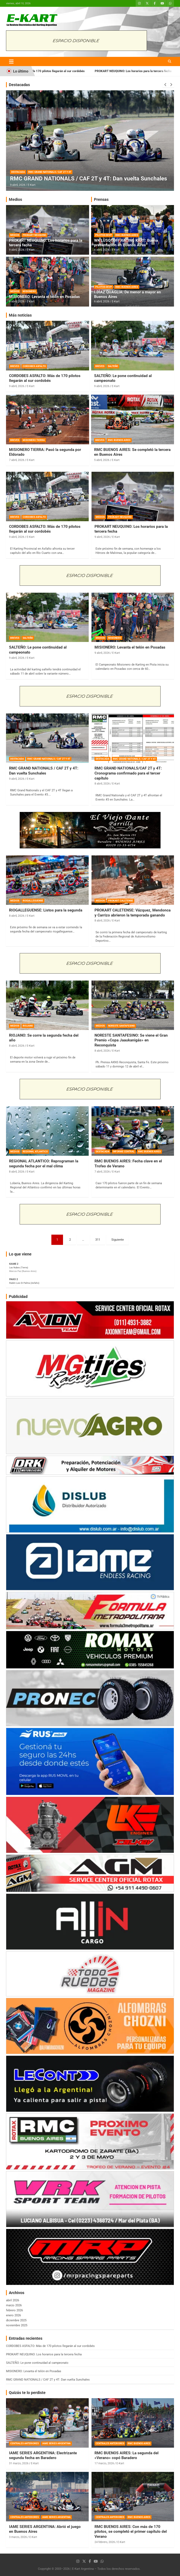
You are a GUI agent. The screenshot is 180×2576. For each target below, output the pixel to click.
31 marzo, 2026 (18, 2463)
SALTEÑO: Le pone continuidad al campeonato (37, 2363)
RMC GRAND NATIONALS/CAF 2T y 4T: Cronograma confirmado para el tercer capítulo (128, 773)
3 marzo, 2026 (18, 2537)
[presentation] (165, 85)
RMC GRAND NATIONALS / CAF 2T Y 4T (49, 172)
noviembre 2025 (16, 2325)
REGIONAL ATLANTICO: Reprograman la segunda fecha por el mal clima (43, 1163)
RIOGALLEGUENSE (33, 900)
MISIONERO (29, 291)
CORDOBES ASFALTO (34, 366)
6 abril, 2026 (101, 249)
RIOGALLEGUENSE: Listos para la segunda (45, 910)
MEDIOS (14, 235)
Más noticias (20, 315)
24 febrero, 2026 (105, 2542)
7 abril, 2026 (16, 460)
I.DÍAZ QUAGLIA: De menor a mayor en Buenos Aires (127, 294)
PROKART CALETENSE (120, 900)
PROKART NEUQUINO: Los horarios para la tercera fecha (45, 242)
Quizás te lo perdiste (27, 2392)
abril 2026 (12, 2300)
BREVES (14, 366)
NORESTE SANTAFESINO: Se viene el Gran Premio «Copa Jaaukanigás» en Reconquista (131, 1040)
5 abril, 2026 (101, 460)
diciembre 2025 (16, 2320)
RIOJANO (28, 1025)
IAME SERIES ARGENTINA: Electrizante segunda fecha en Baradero (43, 2455)
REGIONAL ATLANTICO (35, 1151)
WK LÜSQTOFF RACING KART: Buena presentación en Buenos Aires (126, 242)
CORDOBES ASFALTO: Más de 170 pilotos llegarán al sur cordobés (59, 71)
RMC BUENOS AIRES (126, 235)
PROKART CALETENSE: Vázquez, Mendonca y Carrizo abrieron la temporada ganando (133, 912)
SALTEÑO (113, 366)
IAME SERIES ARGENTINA (56, 2443)
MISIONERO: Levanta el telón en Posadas (44, 296)
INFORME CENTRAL (124, 1151)
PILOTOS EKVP (103, 235)
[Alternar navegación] (11, 61)
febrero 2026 (14, 2310)
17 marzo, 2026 (104, 2463)
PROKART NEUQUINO (34, 235)
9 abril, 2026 (17, 184)
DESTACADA (18, 172)
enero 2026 (13, 2315)
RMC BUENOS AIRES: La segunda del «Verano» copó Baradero (127, 2455)
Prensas (101, 199)
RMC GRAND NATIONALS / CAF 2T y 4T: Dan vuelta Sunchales (88, 178)
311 (97, 1239)
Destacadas (19, 84)
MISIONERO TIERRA (34, 440)
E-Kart (32, 184)
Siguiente (117, 1239)
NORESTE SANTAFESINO (121, 1025)
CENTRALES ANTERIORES (24, 2443)
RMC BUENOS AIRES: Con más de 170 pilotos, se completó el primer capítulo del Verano (131, 2531)
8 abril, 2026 (102, 783)
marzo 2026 (14, 2305)
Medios (15, 199)
